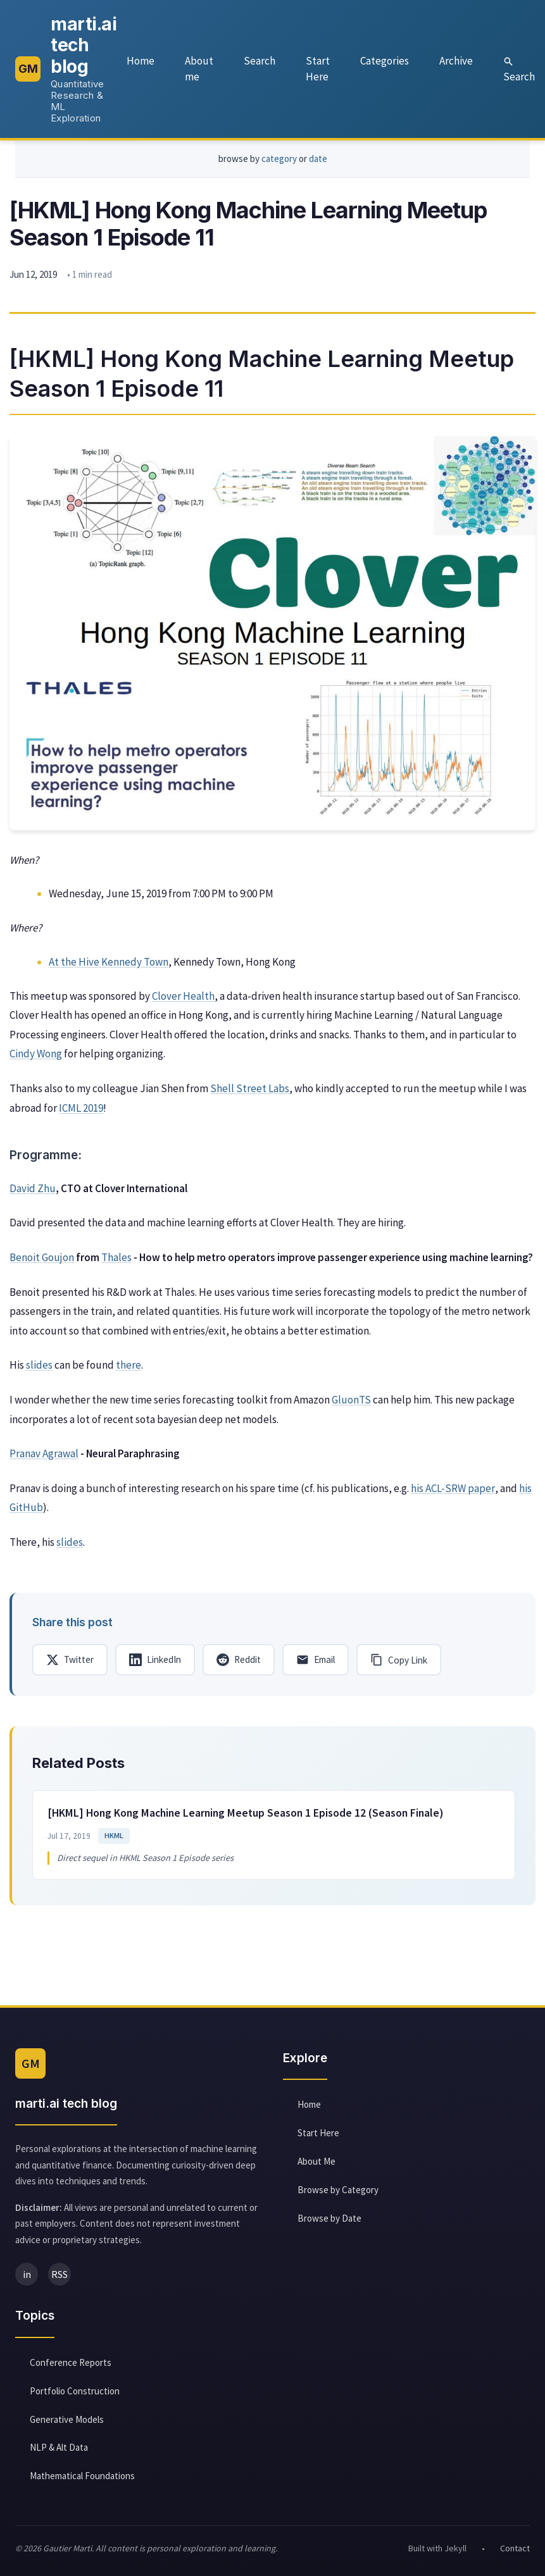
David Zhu (32, 1191)
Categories (384, 62)
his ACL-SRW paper (453, 1491)
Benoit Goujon (41, 1260)
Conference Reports (70, 2367)
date (318, 162)
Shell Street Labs (249, 1091)
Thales (116, 1260)
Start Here (318, 70)
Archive (456, 62)
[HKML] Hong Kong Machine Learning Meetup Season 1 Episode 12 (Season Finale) (246, 1817)
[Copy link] (398, 1662)
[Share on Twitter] (70, 1662)
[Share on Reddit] (239, 1662)
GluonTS (351, 1403)
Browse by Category (338, 2194)
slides (39, 1368)
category (279, 162)
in (27, 2278)
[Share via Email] (315, 1662)
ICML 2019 (81, 1110)
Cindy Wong (35, 1057)
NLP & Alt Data (59, 2452)
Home (140, 62)
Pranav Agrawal (43, 1457)
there (128, 1368)
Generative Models (67, 2424)
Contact (515, 2552)
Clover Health (183, 998)
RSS (59, 2278)
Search (259, 62)
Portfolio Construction (75, 2395)
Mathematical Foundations (82, 2480)
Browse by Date (329, 2223)
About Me (316, 2166)
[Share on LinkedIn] (155, 1662)
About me (199, 70)
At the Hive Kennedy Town (108, 964)
